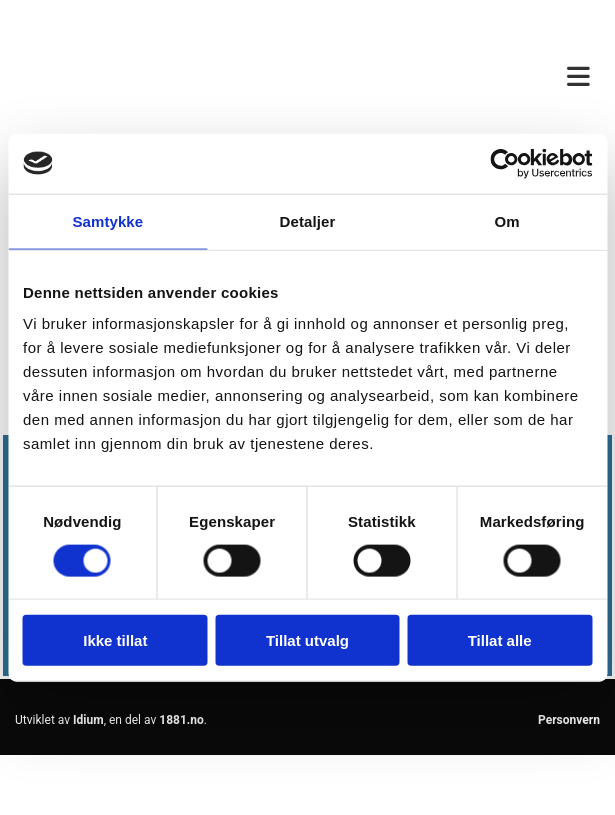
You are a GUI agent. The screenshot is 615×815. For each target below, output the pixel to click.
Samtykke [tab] (107, 220)
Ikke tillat (115, 640)
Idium (88, 720)
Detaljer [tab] (308, 220)
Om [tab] (507, 220)
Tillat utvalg (307, 640)
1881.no (181, 720)
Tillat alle (500, 640)
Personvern (569, 720)
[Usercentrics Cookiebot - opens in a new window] (504, 163)
